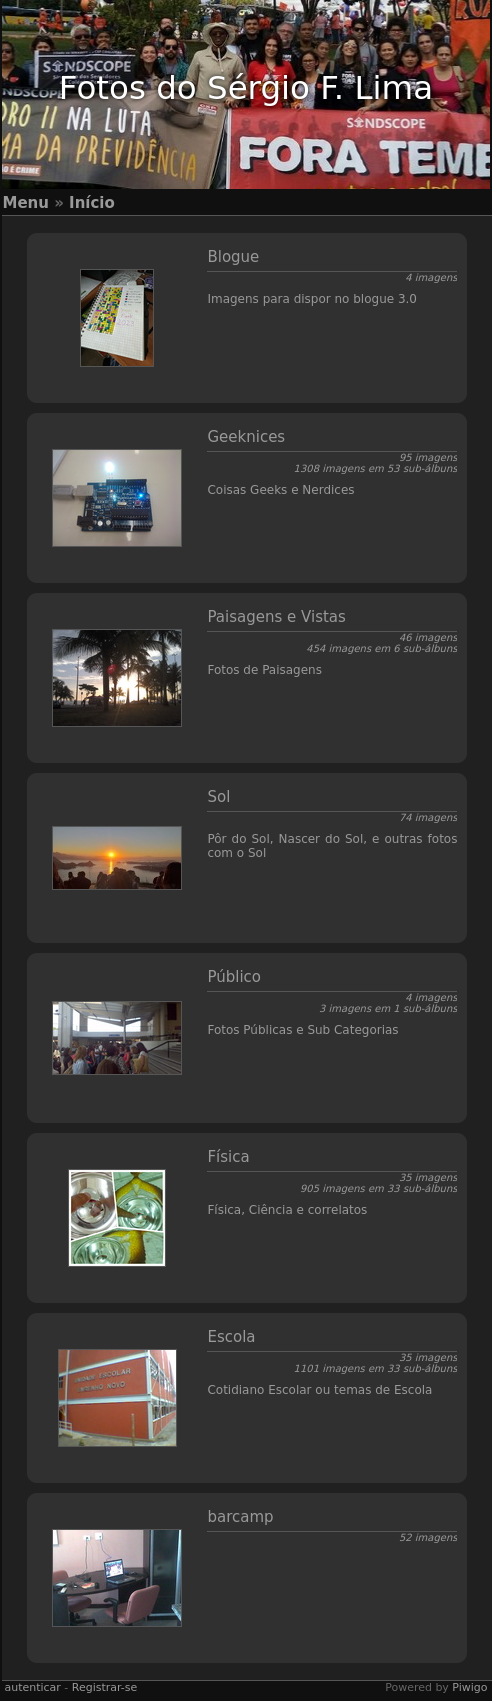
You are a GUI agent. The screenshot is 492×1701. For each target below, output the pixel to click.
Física (228, 1157)
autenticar (32, 1687)
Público (234, 977)
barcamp (240, 1517)
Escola (231, 1337)
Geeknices (246, 437)
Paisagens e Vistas (276, 617)
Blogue (233, 257)
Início (92, 203)
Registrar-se (104, 1687)
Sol (218, 797)
